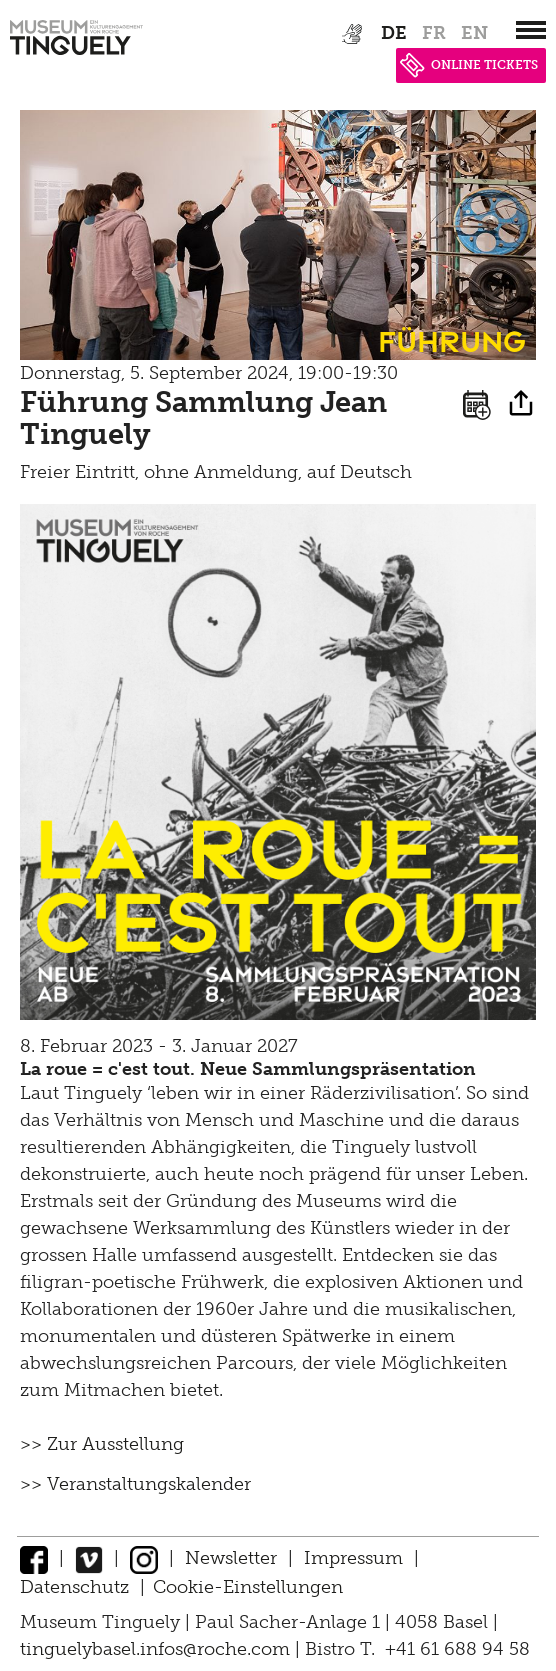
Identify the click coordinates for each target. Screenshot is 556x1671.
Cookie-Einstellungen (248, 1587)
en (474, 33)
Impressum (353, 1558)
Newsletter (231, 1558)
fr (434, 33)
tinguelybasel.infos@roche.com (157, 1649)
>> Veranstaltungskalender (135, 1484)
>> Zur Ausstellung (102, 1444)
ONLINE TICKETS (469, 65)
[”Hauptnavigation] (531, 30)
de (394, 33)
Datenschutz (74, 1587)
